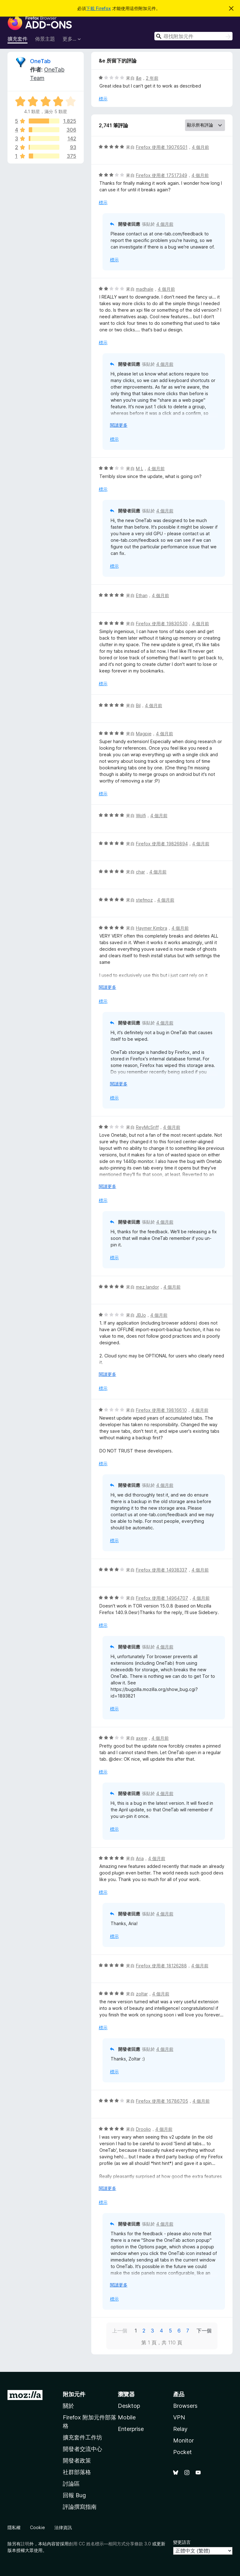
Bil (138, 705)
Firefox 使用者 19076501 (162, 147)
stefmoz (144, 900)
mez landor (147, 1287)
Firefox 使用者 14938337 (161, 1569)
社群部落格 (77, 2472)
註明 (25, 2543)
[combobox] (193, 36)
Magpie (144, 733)
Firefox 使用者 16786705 (162, 2101)
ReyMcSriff (147, 1127)
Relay (180, 2429)
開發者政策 (77, 2460)
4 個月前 (200, 147)
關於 (68, 2405)
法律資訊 (63, 2527)
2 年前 (152, 78)
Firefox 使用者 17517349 (161, 175)
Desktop (129, 2405)
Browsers (185, 2405)
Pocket (182, 2452)
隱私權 (14, 2527)
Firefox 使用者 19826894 (162, 843)
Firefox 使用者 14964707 (162, 1598)
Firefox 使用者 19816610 (161, 1410)
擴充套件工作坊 (82, 2437)
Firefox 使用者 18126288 (161, 1965)
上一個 (119, 2330)
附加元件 (74, 2394)
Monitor (183, 2440)
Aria (140, 1858)
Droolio (143, 2129)
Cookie (37, 2527)
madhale (144, 289)
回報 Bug (74, 2495)
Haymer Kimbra (151, 928)
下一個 (204, 2330)
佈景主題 (45, 39)
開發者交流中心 (82, 2449)
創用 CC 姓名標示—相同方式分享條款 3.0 (110, 2543)
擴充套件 (18, 39)
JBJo (141, 1315)
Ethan (142, 595)
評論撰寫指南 (80, 2506)
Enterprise (131, 2429)
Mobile (127, 2417)
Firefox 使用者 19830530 (162, 623)
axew (141, 1738)
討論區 (71, 2483)
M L (139, 468)
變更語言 (182, 2542)
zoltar (142, 1993)
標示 (103, 98)
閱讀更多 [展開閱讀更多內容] (119, 425)
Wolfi (141, 815)
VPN (179, 2417)
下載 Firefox (98, 8)
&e (139, 78)
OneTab (40, 61)
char (140, 871)
